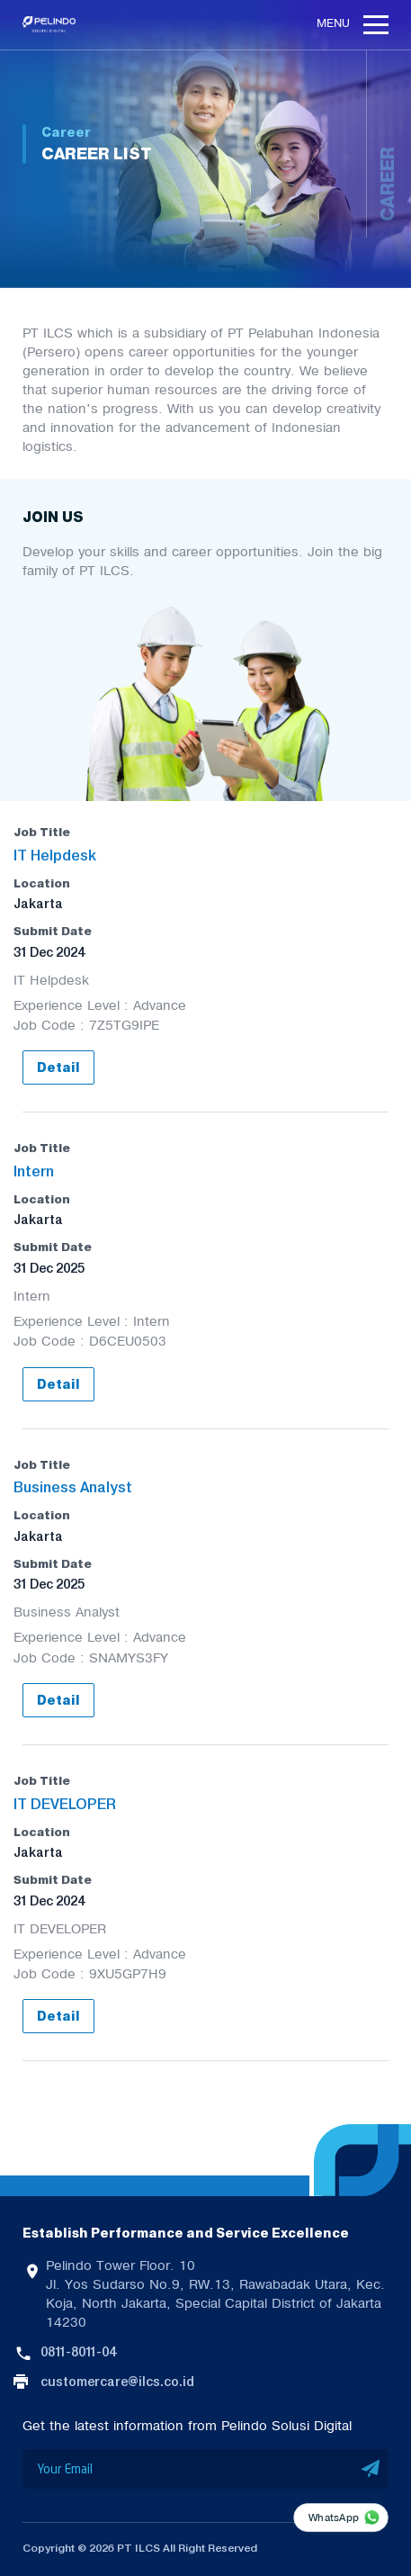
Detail (58, 1067)
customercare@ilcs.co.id (117, 2381)
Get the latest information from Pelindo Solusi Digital (187, 2425)
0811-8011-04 (78, 2352)
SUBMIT (371, 2469)
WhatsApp (333, 2517)
